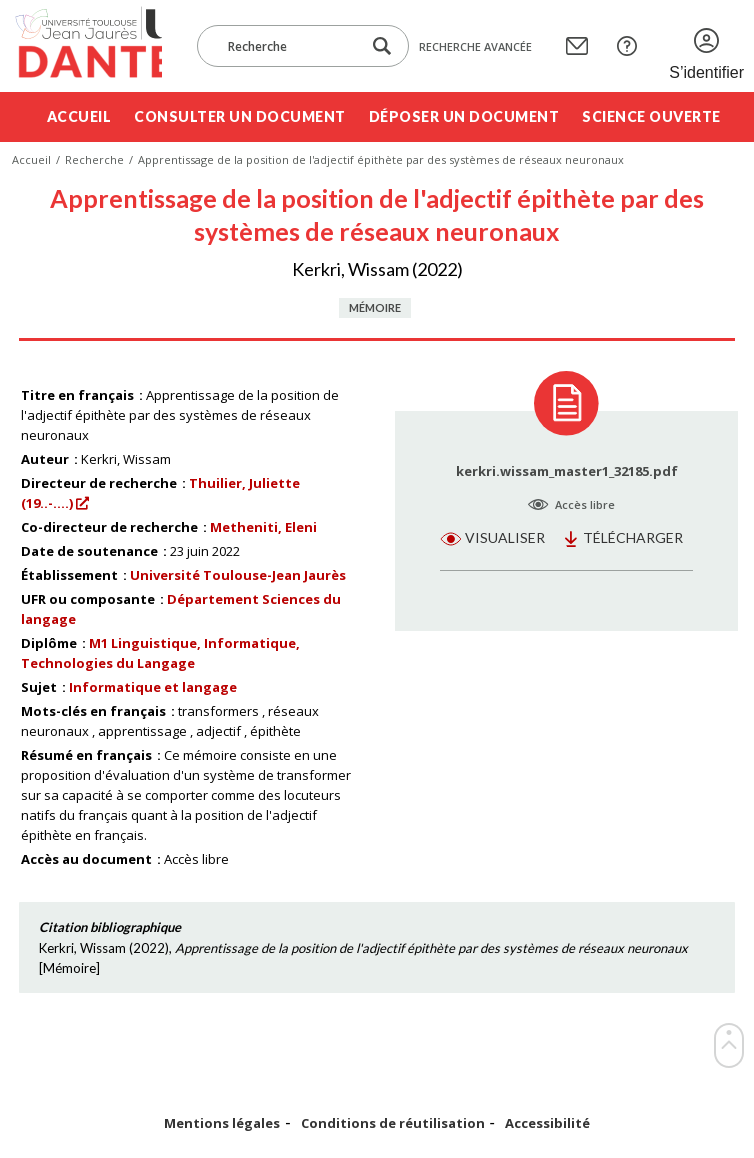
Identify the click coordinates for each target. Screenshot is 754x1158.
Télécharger (633, 537)
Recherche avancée (475, 46)
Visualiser (505, 537)
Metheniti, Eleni (263, 527)
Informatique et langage (153, 687)
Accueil (79, 116)
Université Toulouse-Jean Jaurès (238, 575)
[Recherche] (289, 46)
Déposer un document (464, 116)
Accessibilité (547, 1123)
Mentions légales (222, 1123)
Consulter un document (240, 116)
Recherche (94, 159)
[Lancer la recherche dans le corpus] (382, 46)
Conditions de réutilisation (393, 1123)
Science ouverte (651, 116)
